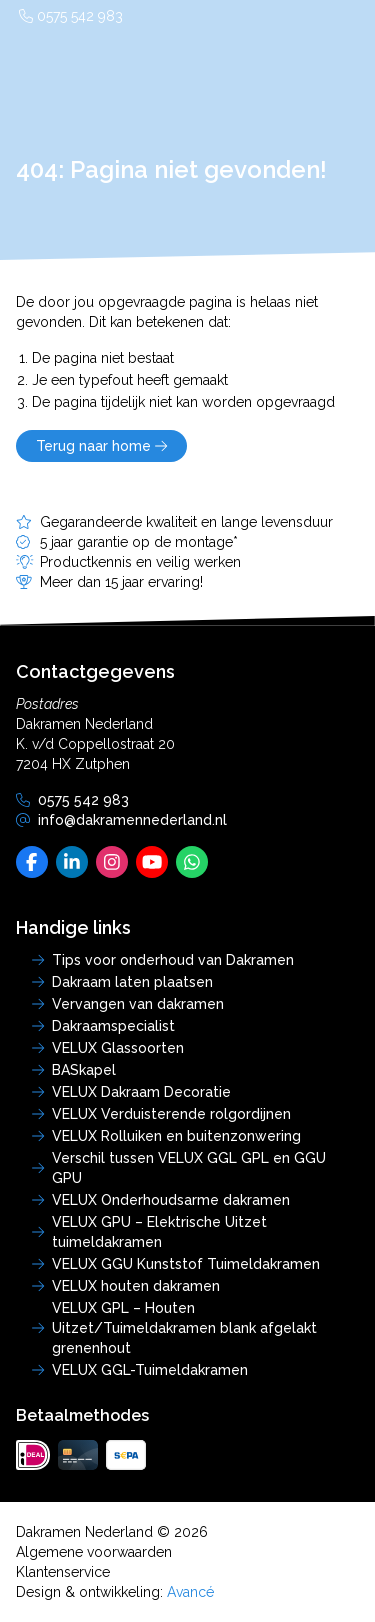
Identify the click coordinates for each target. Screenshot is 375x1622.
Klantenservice (63, 1572)
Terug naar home (101, 446)
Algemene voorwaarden (94, 1552)
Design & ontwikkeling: (115, 1592)
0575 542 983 (71, 16)
